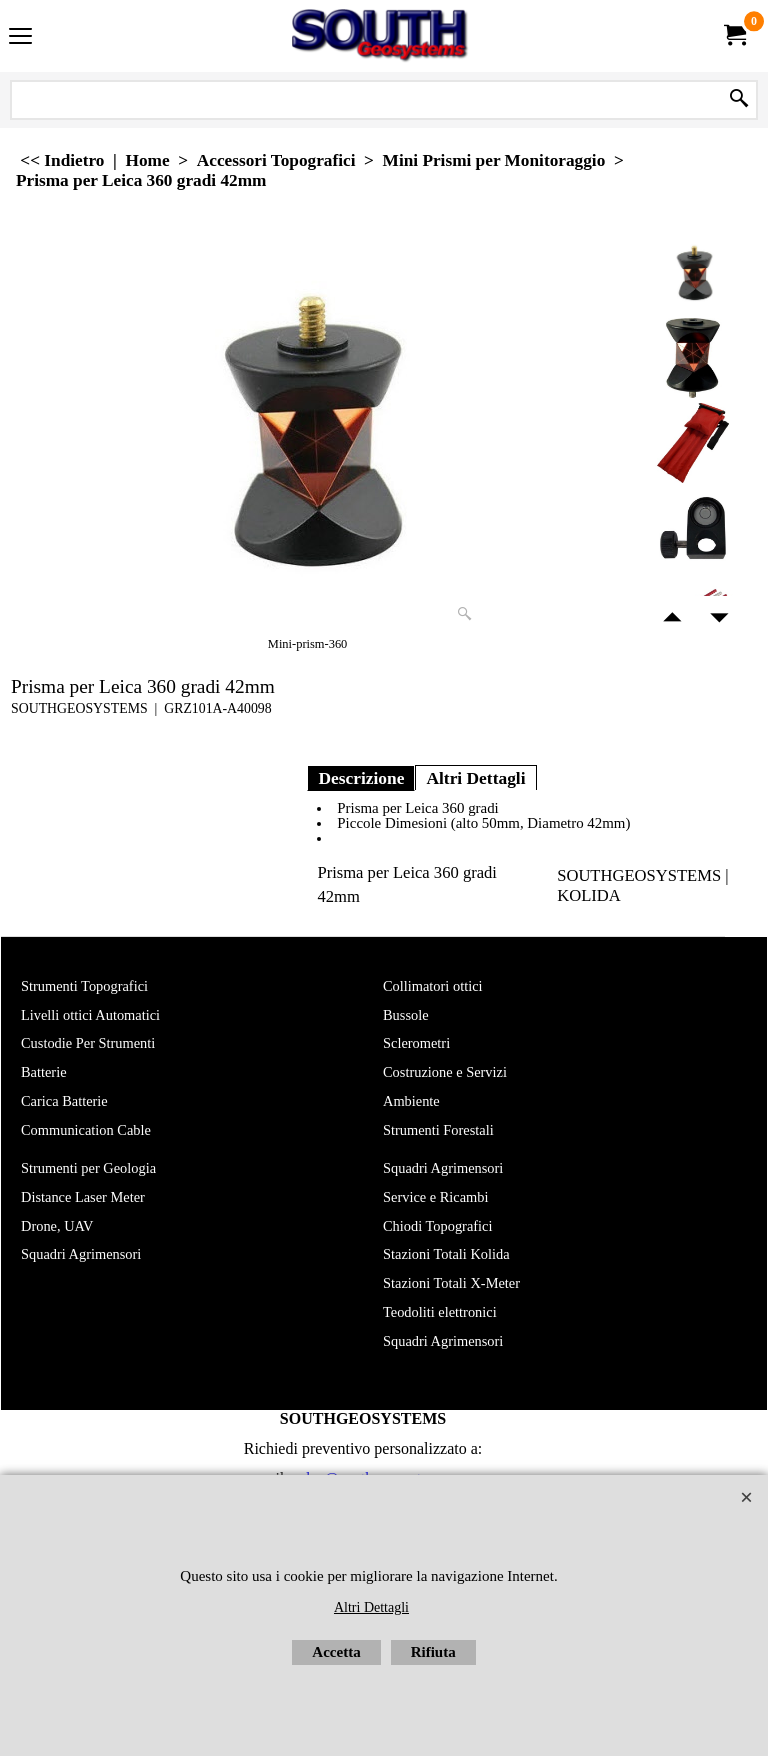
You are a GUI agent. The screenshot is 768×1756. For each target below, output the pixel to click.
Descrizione (361, 778)
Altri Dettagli (475, 778)
